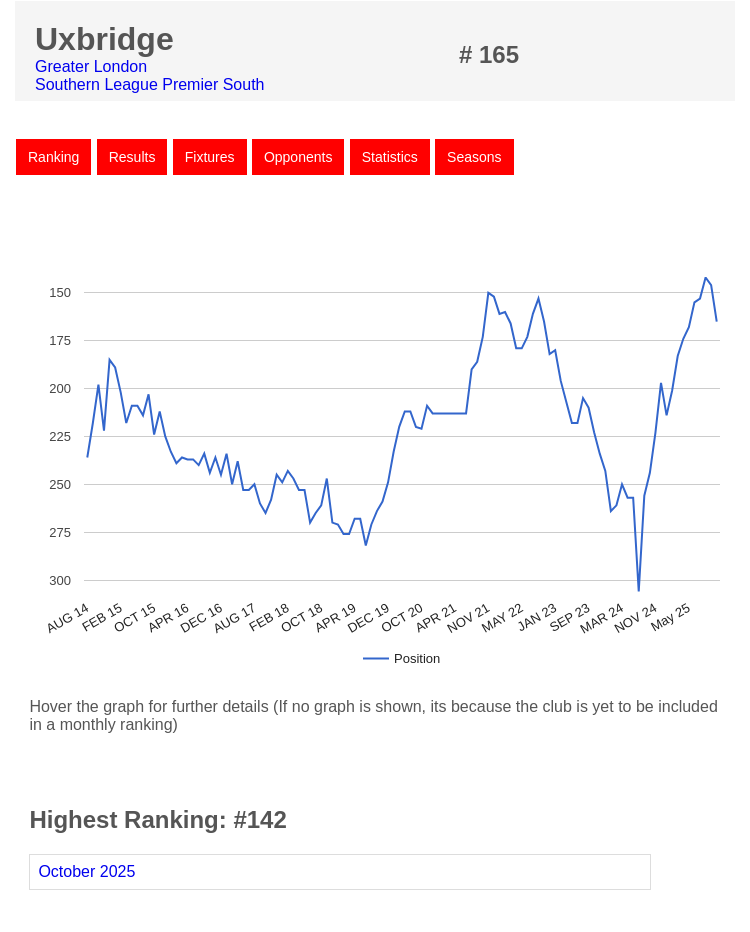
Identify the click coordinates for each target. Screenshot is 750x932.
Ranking (53, 157)
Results (132, 157)
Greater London (91, 66)
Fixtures (210, 157)
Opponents (298, 157)
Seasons (474, 157)
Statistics (390, 157)
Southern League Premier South (149, 84)
